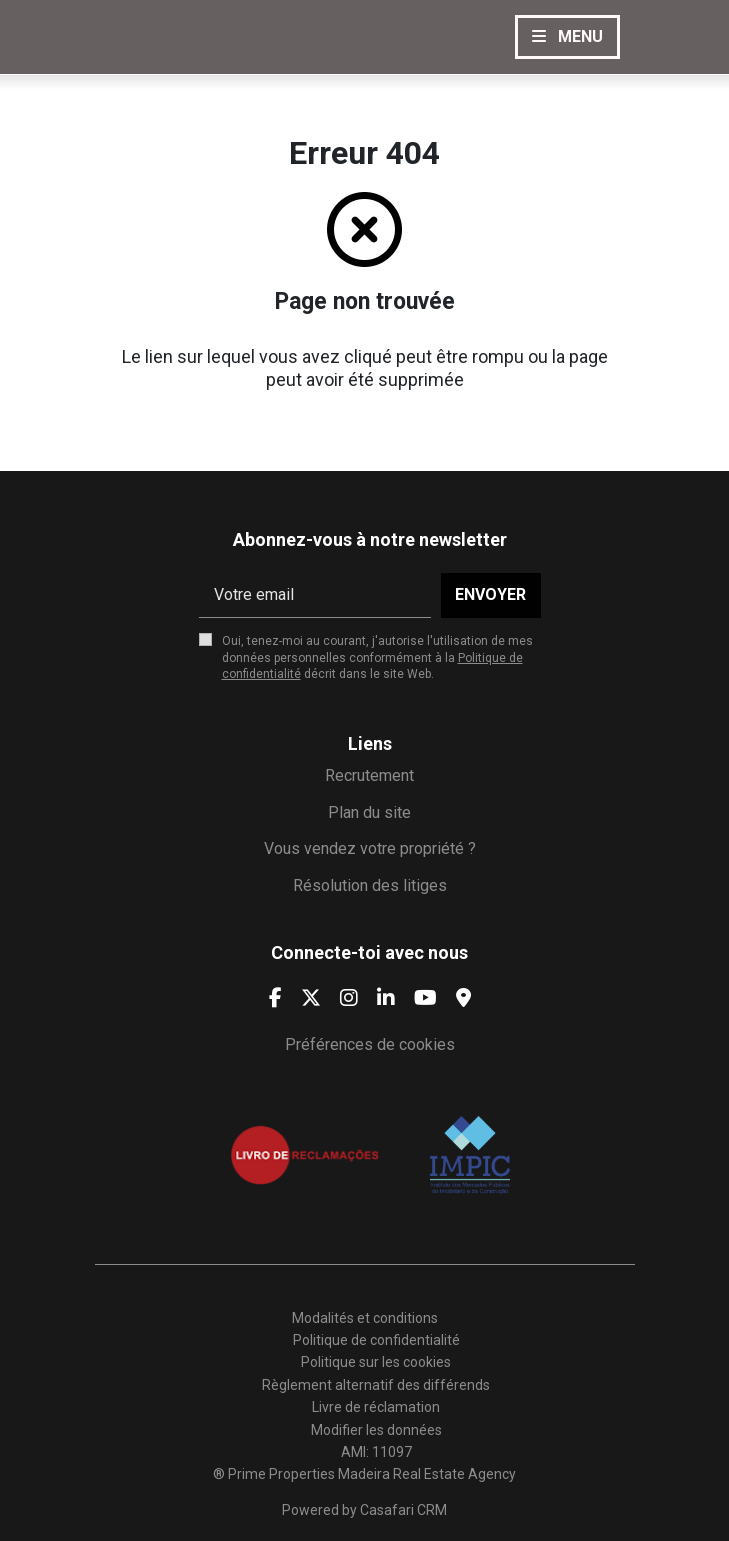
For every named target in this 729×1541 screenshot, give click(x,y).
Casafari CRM (403, 1510)
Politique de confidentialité (376, 1340)
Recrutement (369, 775)
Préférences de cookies (370, 1044)
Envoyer (490, 594)
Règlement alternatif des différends (376, 1385)
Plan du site (369, 812)
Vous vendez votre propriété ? (370, 848)
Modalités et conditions (365, 1318)
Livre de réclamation (376, 1407)
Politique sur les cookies (376, 1362)
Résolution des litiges (370, 885)
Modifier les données (376, 1430)
